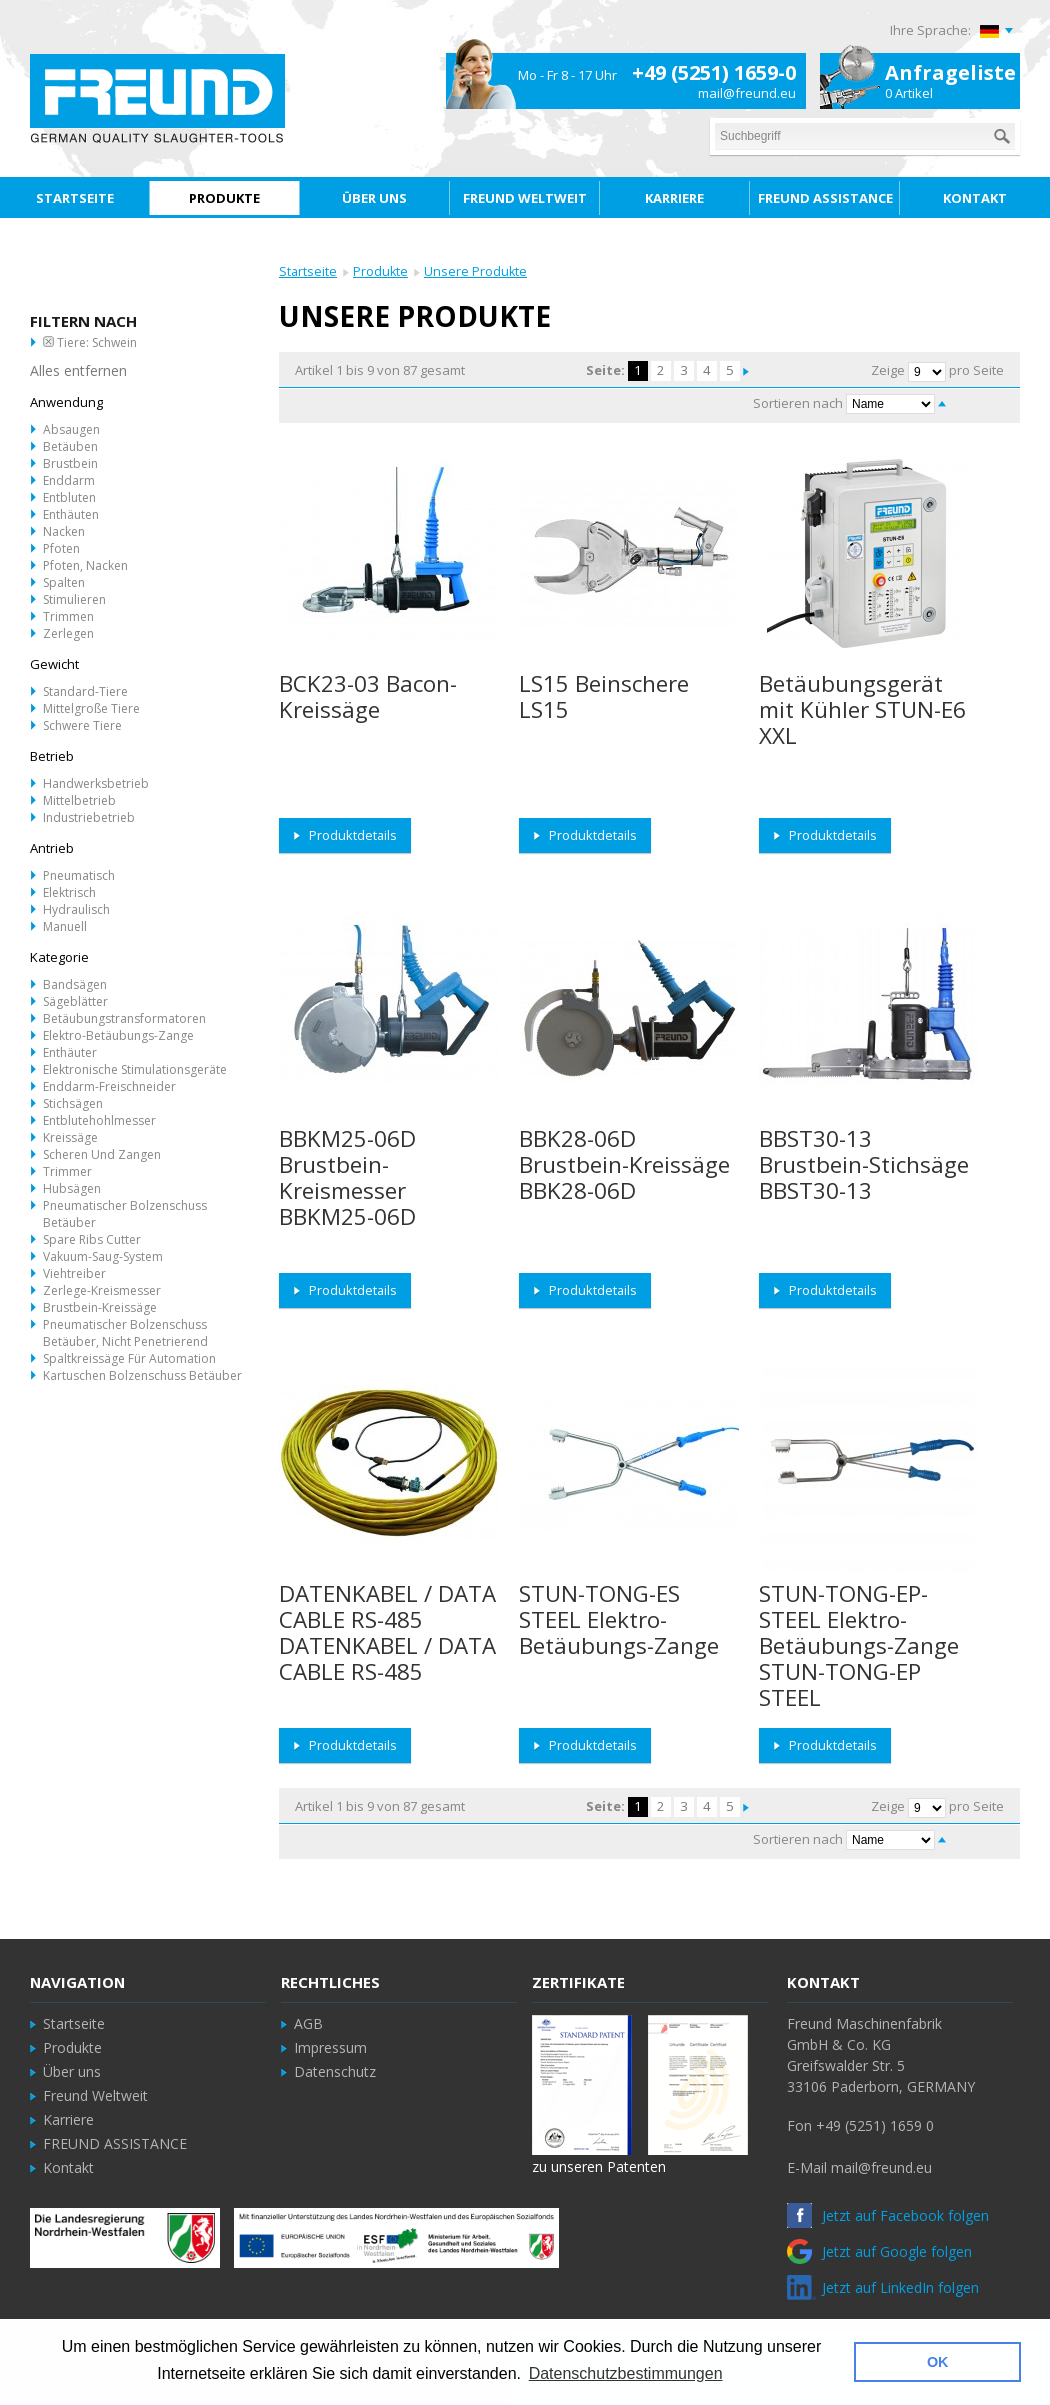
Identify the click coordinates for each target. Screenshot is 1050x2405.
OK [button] (938, 2362)
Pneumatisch (79, 875)
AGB (308, 2023)
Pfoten (61, 548)
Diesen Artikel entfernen (48, 341)
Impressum (330, 2047)
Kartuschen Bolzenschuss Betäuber (142, 1375)
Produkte (380, 271)
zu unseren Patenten (599, 2166)
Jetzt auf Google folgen (879, 2251)
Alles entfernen (78, 370)
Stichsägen (73, 1103)
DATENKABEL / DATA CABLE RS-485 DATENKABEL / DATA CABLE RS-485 (387, 1632)
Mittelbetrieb (79, 800)
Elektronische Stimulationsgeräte (135, 1069)
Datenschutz (335, 2071)
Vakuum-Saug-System (103, 1256)
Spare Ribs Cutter (92, 1239)
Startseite (308, 271)
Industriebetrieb (89, 817)
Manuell (65, 926)
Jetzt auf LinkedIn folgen (883, 2287)
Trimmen (68, 616)
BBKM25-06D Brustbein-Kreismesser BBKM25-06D (347, 1177)
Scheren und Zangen (102, 1154)
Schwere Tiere (82, 725)
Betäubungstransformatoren (124, 1018)
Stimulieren (74, 599)
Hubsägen (72, 1188)
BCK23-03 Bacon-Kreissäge (368, 696)
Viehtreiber (74, 1273)
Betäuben (70, 446)
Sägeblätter (75, 1001)
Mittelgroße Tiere (91, 708)
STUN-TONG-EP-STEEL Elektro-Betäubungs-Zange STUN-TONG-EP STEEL (859, 1645)
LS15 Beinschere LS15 (604, 696)
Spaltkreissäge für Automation (129, 1358)
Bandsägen (75, 984)
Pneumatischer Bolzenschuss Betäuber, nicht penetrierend (125, 1333)
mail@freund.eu (747, 93)
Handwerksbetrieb (96, 783)
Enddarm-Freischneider (109, 1086)
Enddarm (69, 480)
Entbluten (69, 497)
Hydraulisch (76, 909)
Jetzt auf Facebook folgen (888, 2215)
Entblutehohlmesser (99, 1120)
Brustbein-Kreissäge (100, 1307)
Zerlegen (68, 633)
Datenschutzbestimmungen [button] (626, 2373)
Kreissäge (70, 1137)
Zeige (888, 370)
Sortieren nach (798, 403)
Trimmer (67, 1171)
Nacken (64, 531)
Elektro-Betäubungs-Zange (118, 1035)
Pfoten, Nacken (85, 565)
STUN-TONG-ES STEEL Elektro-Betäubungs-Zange (619, 1619)
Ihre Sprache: (930, 30)
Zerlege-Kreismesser (102, 1290)
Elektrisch (69, 892)
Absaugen (71, 429)
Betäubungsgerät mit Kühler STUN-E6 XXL (862, 709)
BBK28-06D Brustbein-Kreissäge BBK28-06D (624, 1164)
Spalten (64, 582)
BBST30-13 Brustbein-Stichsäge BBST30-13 (864, 1164)
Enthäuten (71, 514)
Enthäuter (70, 1052)
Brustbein (70, 463)
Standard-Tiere (85, 691)
